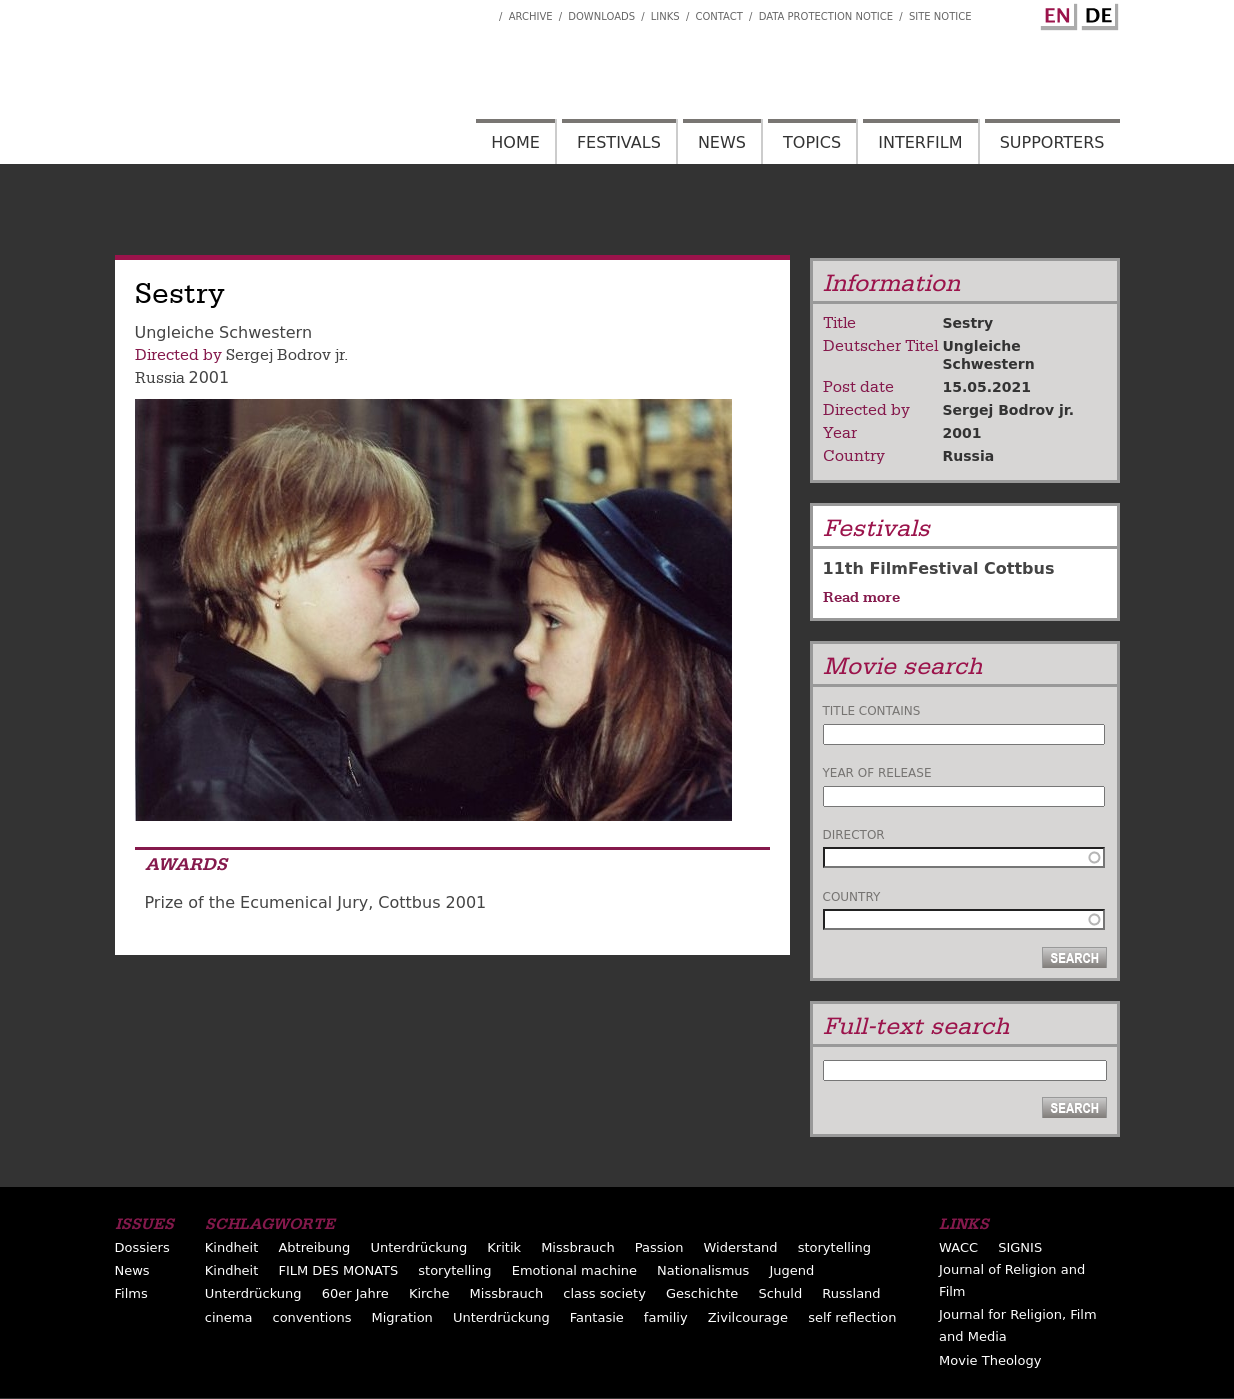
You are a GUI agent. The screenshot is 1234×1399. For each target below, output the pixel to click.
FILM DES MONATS (338, 1270)
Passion (659, 1247)
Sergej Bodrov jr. (287, 355)
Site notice (940, 16)
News (722, 142)
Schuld (780, 1293)
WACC (958, 1247)
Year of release (877, 773)
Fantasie (597, 1317)
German (1097, 13)
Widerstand (740, 1247)
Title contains (872, 711)
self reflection (852, 1317)
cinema (229, 1317)
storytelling (834, 1247)
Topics (812, 142)
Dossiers (142, 1247)
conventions (311, 1317)
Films (131, 1293)
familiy (666, 1317)
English (1056, 13)
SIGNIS (1020, 1247)
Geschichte (702, 1293)
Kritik (504, 1247)
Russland (851, 1293)
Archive (531, 16)
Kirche (429, 1293)
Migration (402, 1317)
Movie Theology (990, 1360)
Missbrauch (578, 1247)
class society (604, 1293)
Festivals (619, 142)
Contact (718, 16)
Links (665, 16)
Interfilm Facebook (484, 11)
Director (854, 835)
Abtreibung (314, 1247)
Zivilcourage (748, 1317)
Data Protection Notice (826, 16)
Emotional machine (574, 1270)
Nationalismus (703, 1270)
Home (515, 142)
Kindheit (232, 1247)
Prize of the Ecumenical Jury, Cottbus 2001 (316, 902)
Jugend (791, 1270)
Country (852, 897)
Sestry (968, 323)
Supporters (1052, 142)
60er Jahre (355, 1293)
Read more (861, 597)
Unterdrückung (418, 1247)
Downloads (601, 16)
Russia (160, 378)
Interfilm (920, 142)
